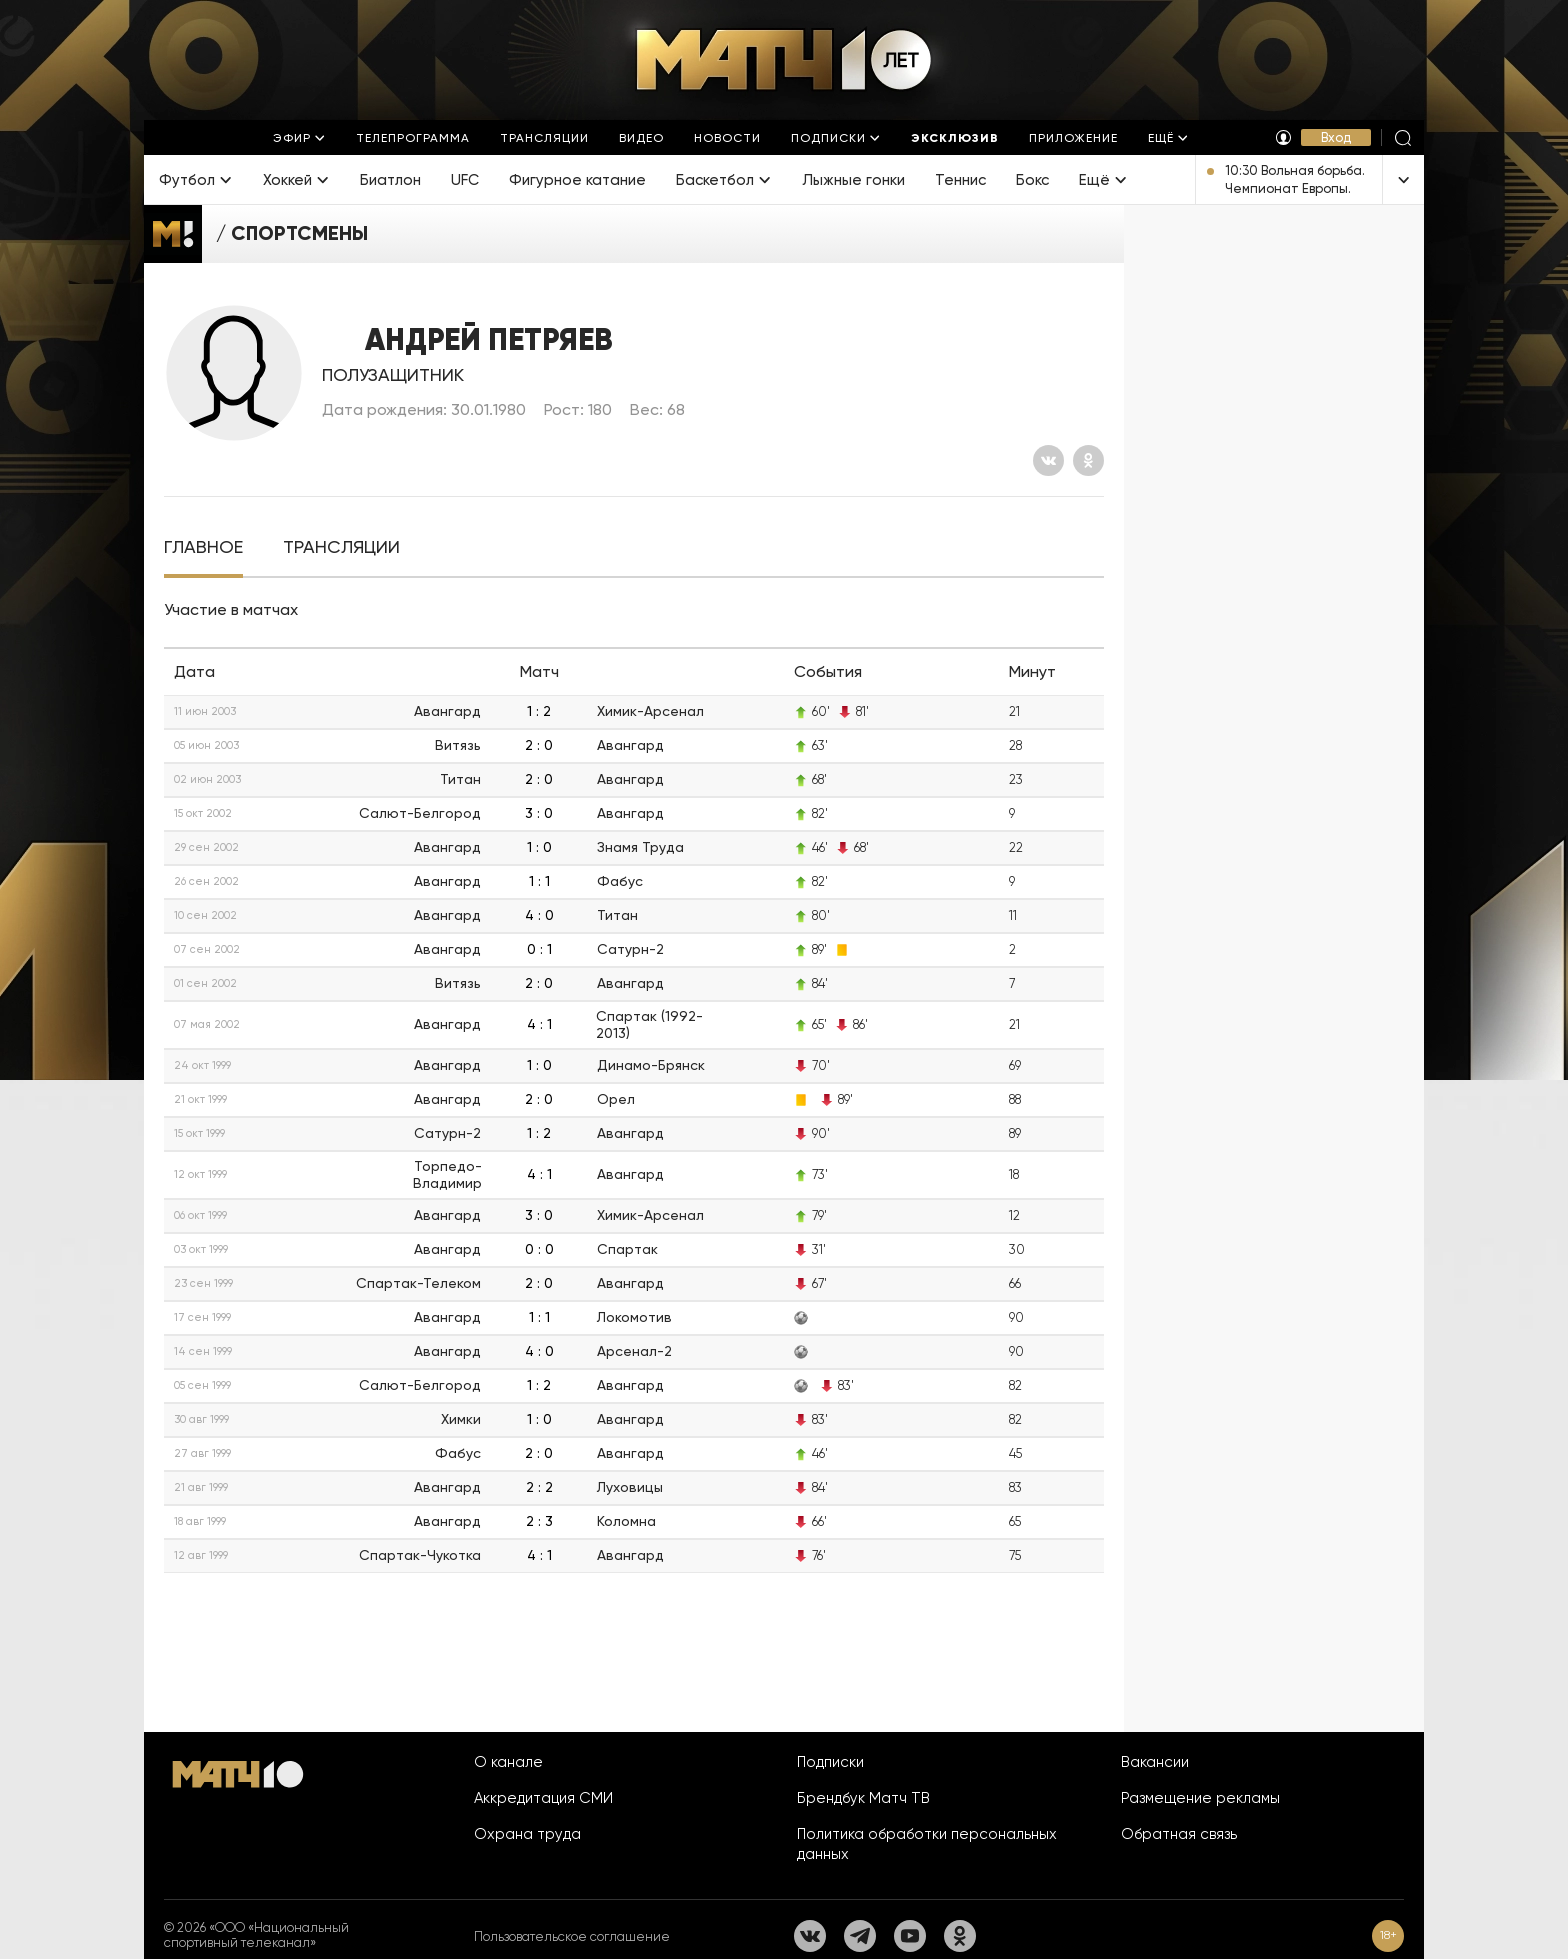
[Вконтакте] (1048, 460)
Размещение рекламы (1200, 1798)
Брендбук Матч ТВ (863, 1798)
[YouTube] (910, 1936)
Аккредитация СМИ (543, 1798)
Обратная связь (1179, 1834)
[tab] (203, 547)
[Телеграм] (860, 1936)
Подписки (830, 1762)
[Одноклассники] (1088, 460)
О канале (508, 1762)
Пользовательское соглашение (572, 1936)
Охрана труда (527, 1834)
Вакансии (1155, 1762)
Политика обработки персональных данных (927, 1844)
